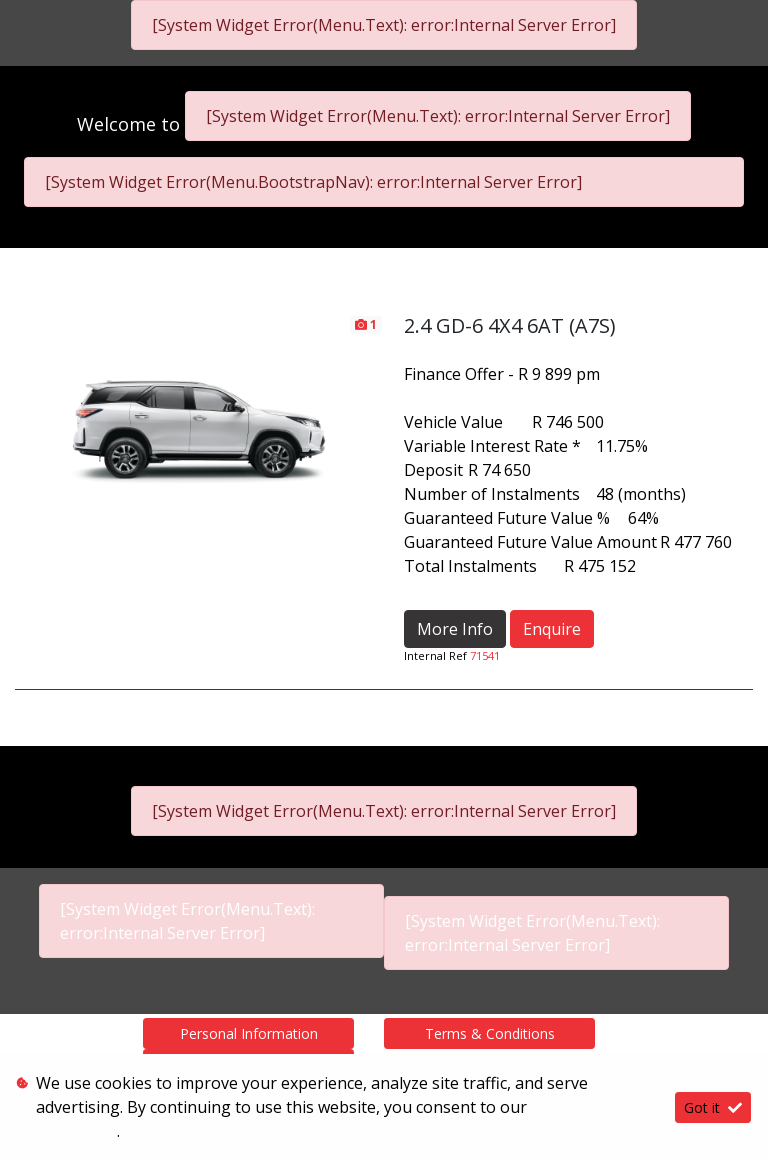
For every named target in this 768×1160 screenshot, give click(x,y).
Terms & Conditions (490, 1033)
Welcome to (131, 124)
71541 (485, 655)
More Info (455, 629)
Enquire (552, 629)
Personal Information (249, 1033)
